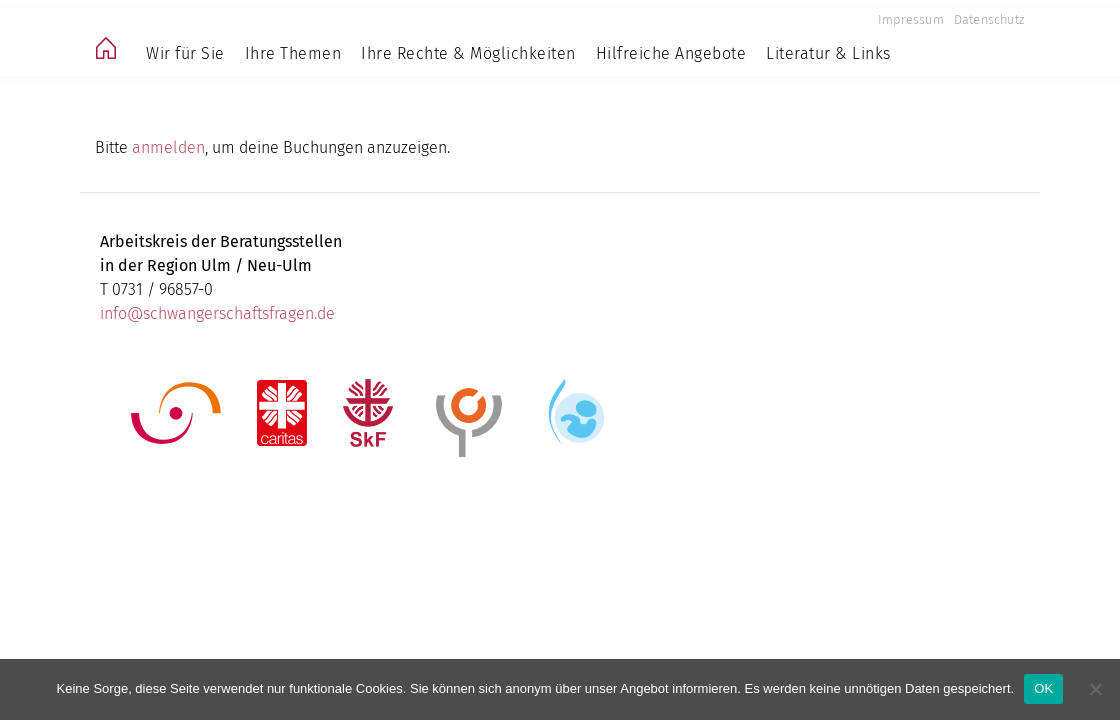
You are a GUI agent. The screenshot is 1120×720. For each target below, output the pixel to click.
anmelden (168, 147)
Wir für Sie (185, 53)
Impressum (911, 19)
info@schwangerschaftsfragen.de (217, 313)
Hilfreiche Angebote (671, 53)
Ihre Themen (293, 53)
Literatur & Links (828, 53)
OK (1043, 688)
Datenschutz (989, 19)
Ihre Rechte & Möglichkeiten (468, 53)
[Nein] (1095, 689)
